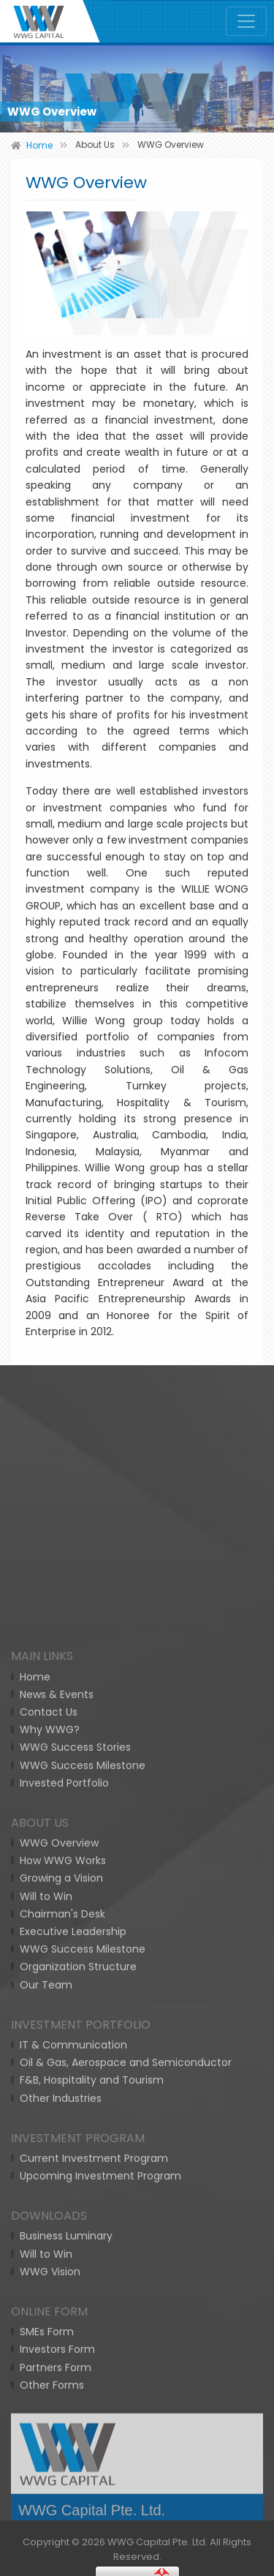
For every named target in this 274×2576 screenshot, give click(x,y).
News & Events (57, 2025)
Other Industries (61, 2429)
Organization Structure (78, 2298)
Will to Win (46, 2227)
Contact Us (48, 2043)
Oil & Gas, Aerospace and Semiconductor (126, 2394)
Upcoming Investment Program (100, 2508)
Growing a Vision (61, 2210)
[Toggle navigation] (246, 21)
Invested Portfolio (64, 2114)
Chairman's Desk (62, 2245)
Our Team (46, 2316)
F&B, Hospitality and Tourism (92, 2412)
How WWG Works (63, 2192)
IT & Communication (73, 2376)
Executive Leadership (73, 2262)
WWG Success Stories (75, 2079)
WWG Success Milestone (82, 2096)
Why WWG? (50, 2061)
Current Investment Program (94, 2489)
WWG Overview (59, 2175)
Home (35, 2008)
